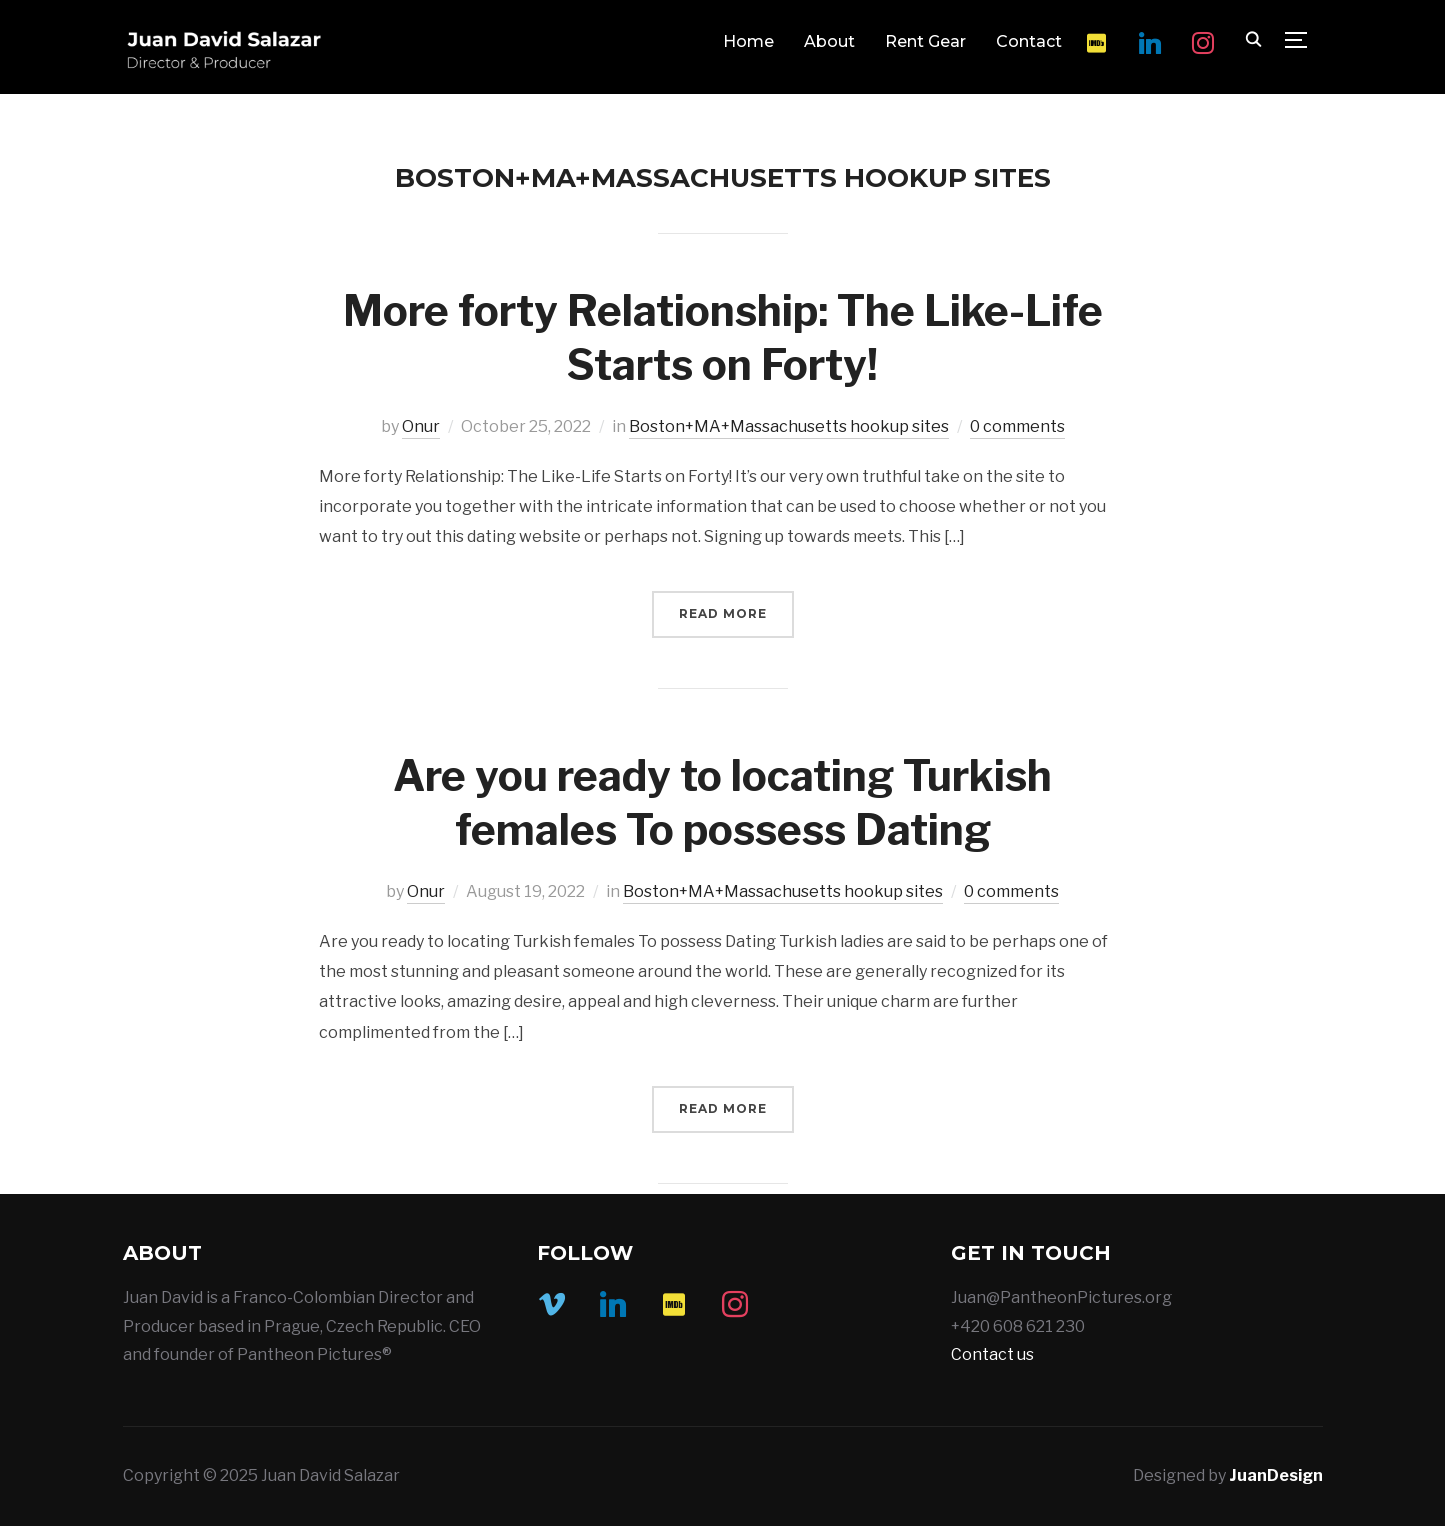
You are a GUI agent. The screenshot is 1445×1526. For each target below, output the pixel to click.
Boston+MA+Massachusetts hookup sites (789, 426)
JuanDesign (1276, 1475)
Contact (1029, 41)
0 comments (1017, 426)
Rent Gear (925, 41)
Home (748, 41)
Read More (723, 613)
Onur (421, 426)
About (829, 41)
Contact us (992, 1354)
